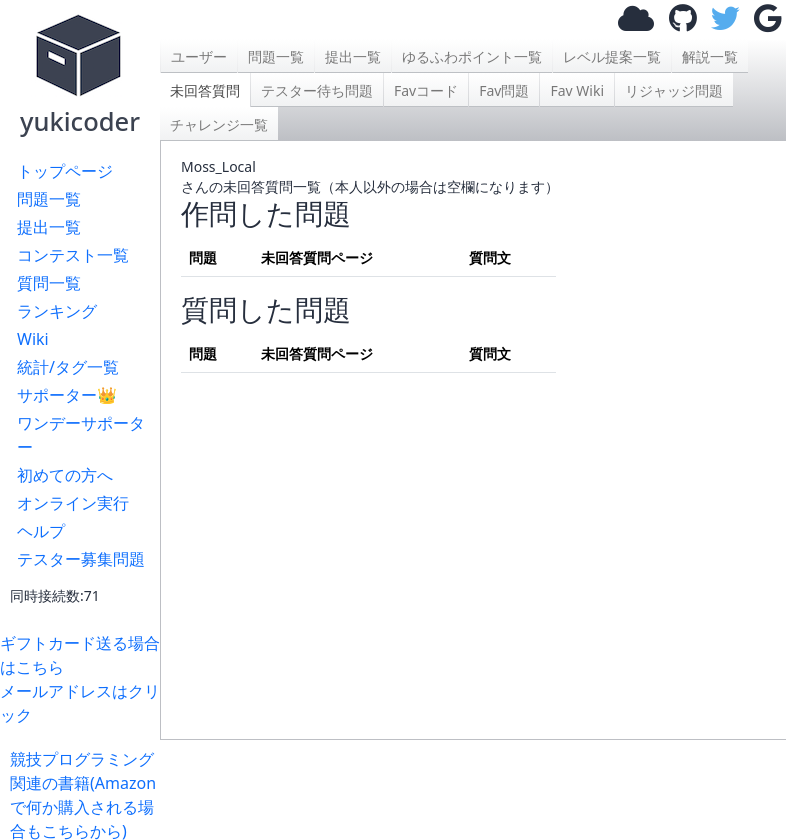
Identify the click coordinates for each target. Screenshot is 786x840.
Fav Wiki (577, 90)
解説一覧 (710, 56)
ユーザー (199, 56)
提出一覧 (49, 227)
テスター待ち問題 (317, 90)
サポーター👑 (67, 395)
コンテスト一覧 (73, 255)
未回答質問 (205, 90)
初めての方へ (65, 475)
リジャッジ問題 (674, 90)
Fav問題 (504, 90)
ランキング (57, 311)
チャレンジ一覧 (219, 124)
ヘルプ (41, 531)
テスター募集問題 (81, 559)
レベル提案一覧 (612, 56)
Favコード (426, 90)
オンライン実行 (73, 503)
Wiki (33, 339)
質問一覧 (49, 283)
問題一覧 (49, 199)
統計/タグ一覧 (68, 367)
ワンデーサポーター (81, 435)
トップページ (65, 171)
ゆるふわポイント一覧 (472, 56)
